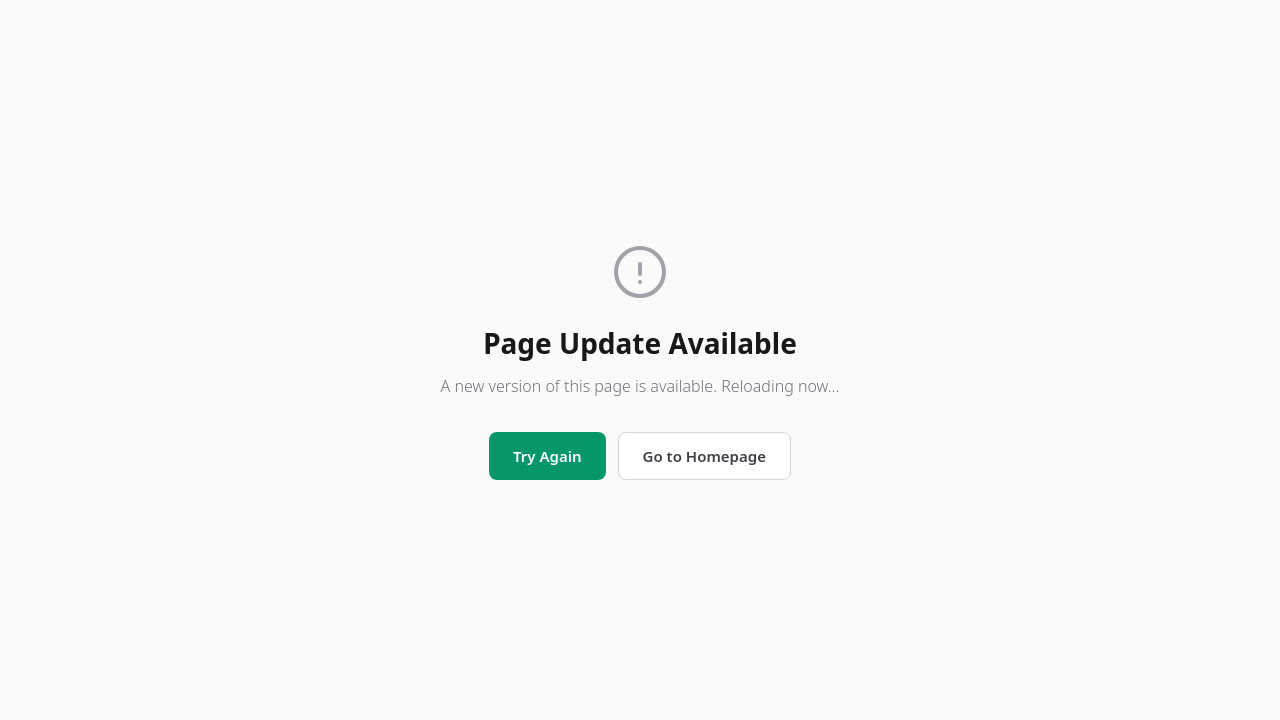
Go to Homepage (704, 456)
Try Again (547, 456)
